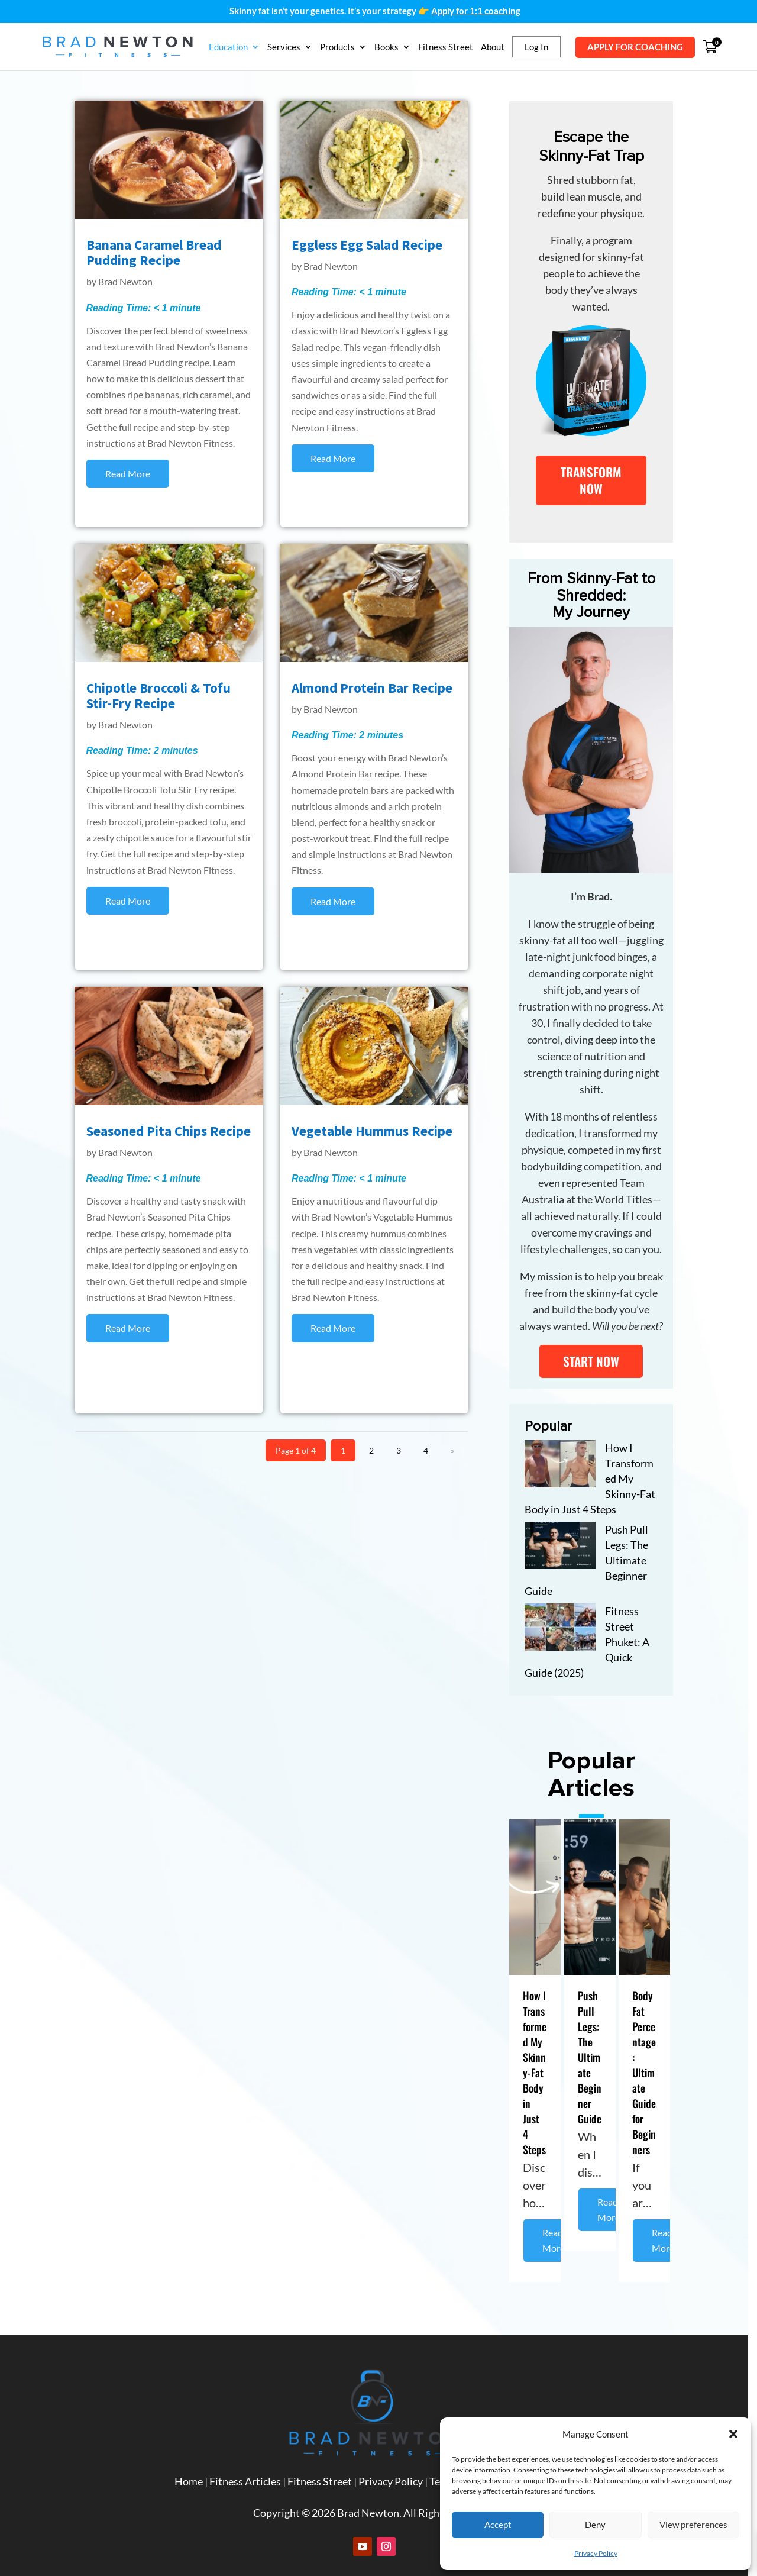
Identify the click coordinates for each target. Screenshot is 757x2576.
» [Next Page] (458, 1451)
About (492, 47)
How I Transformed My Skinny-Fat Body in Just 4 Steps (541, 2055)
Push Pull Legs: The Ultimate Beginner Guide (596, 2047)
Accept (498, 2524)
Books (386, 47)
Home (193, 2467)
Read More (559, 2214)
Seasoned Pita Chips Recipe (169, 1132)
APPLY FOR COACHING (635, 46)
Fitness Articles (250, 2467)
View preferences (693, 2524)
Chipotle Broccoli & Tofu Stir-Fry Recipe (159, 697)
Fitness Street (445, 47)
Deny (595, 2524)
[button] (733, 2434)
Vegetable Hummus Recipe (375, 1132)
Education (228, 47)
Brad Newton (126, 283)
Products (337, 47)
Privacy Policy (595, 2553)
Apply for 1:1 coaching (475, 10)
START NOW (598, 1350)
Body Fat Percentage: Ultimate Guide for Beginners (651, 2062)
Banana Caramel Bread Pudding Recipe (154, 253)
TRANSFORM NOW (598, 483)
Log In (536, 46)
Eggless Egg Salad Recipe (370, 245)
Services (283, 47)
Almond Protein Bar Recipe (375, 689)
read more (128, 475)
